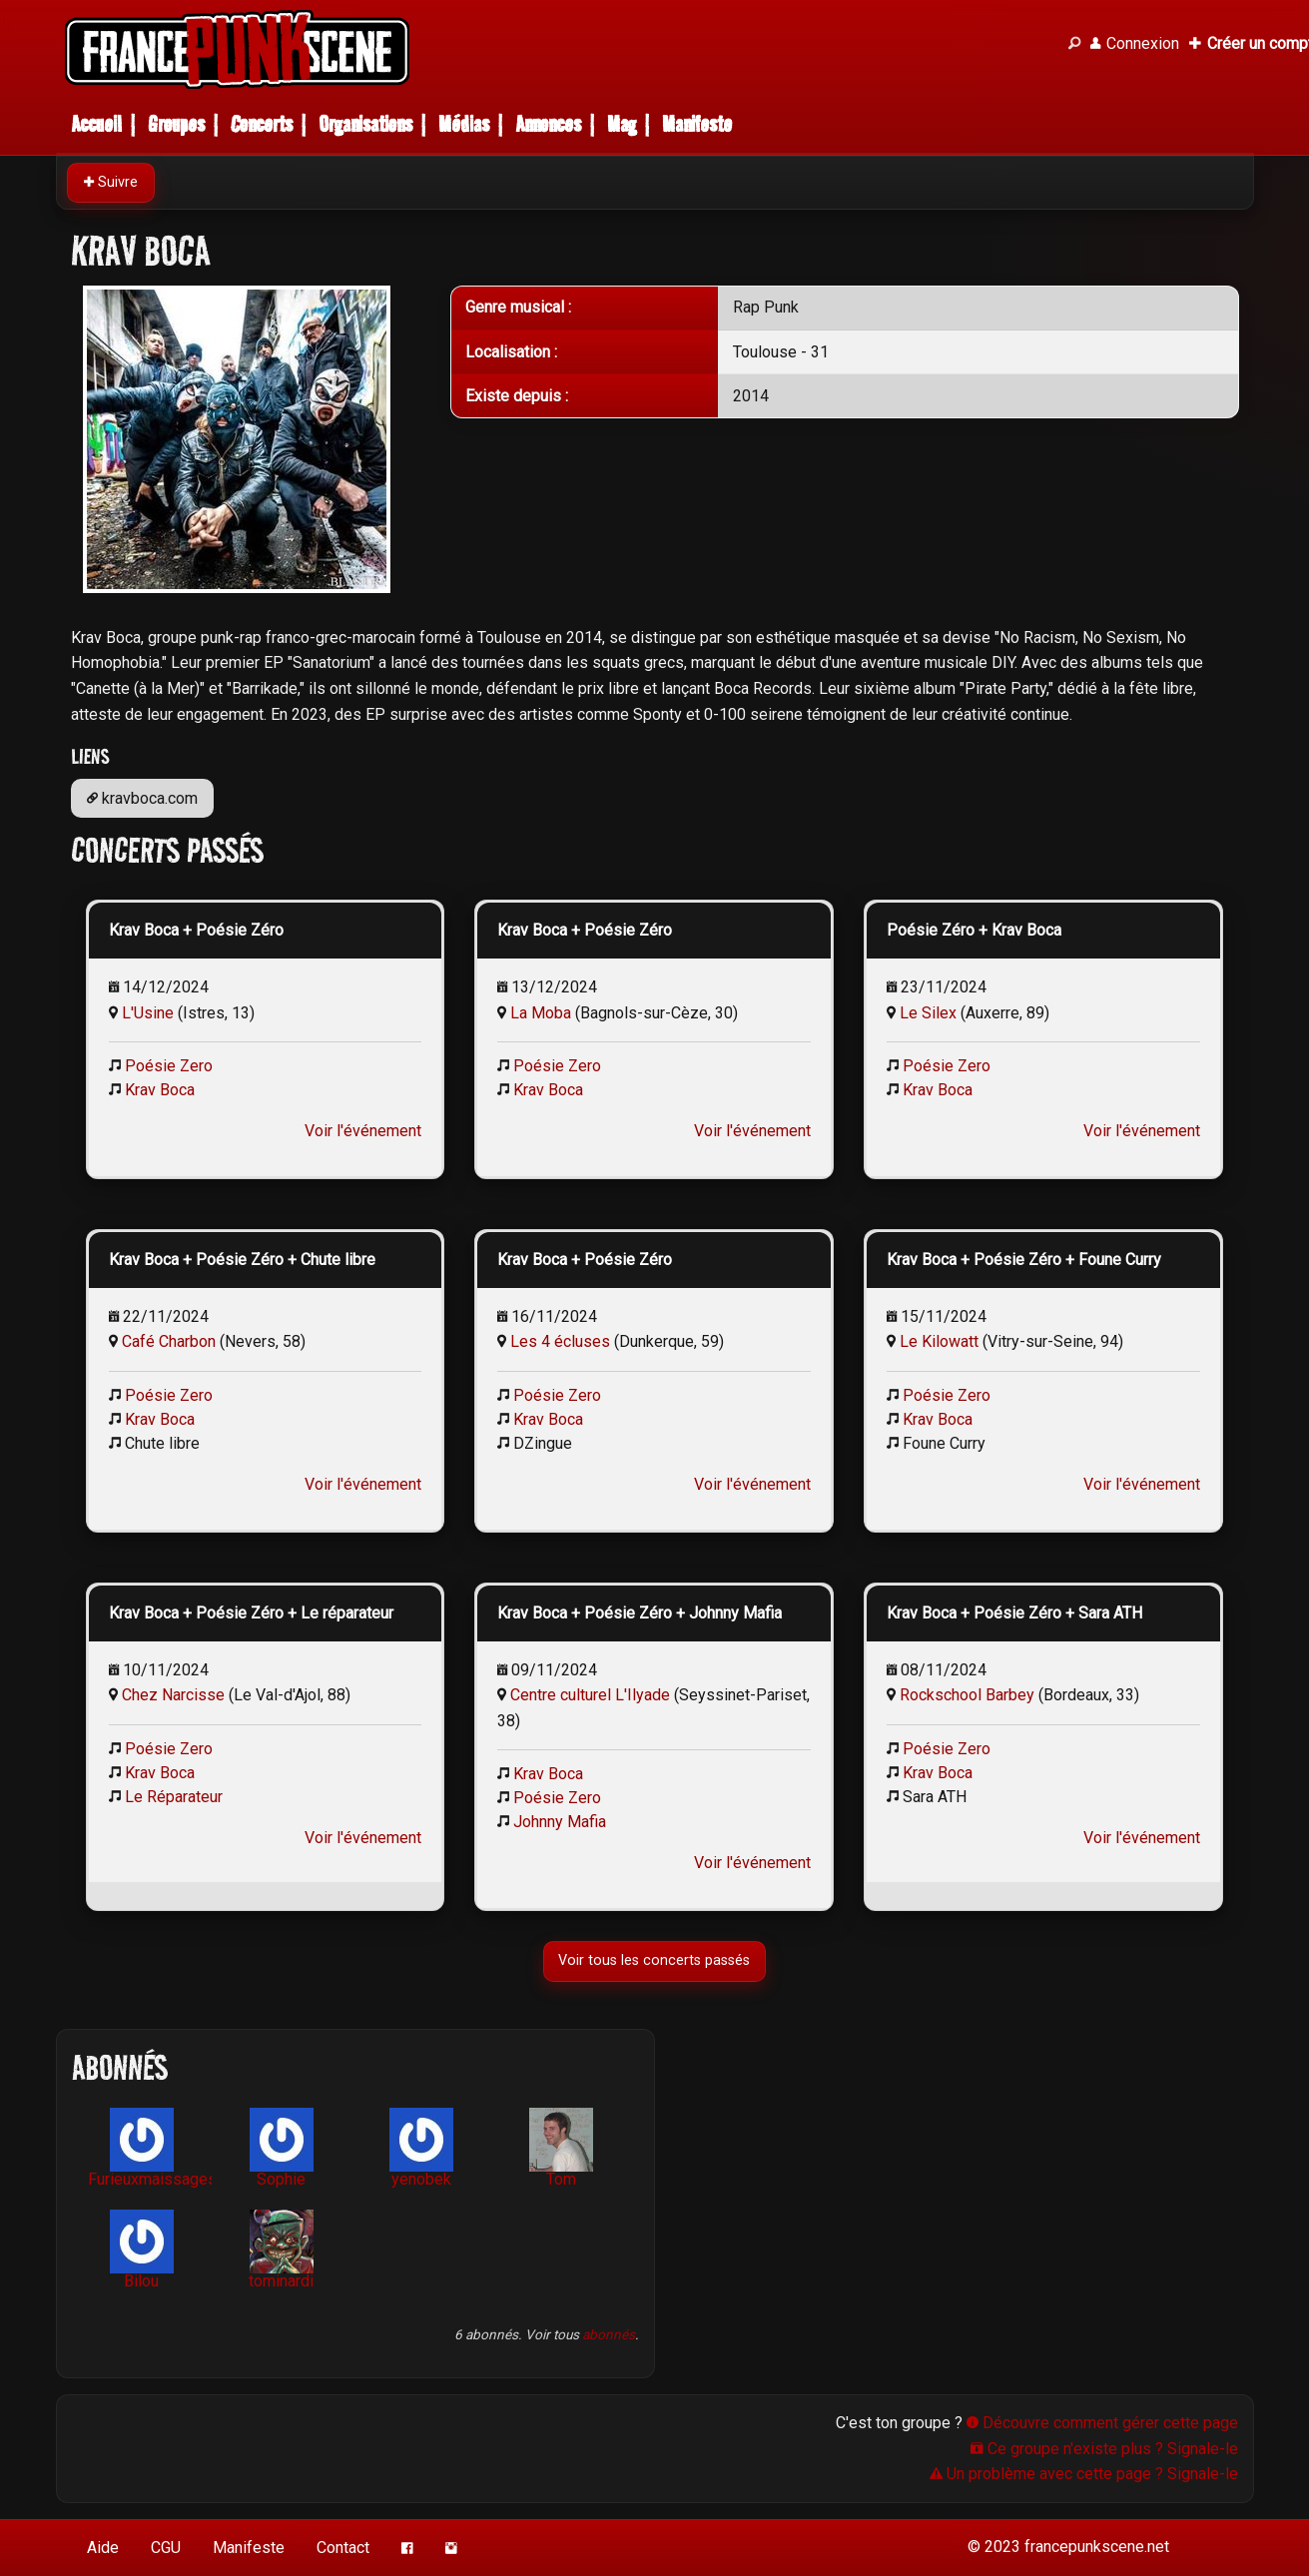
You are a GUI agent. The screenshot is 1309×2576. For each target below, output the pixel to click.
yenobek (421, 2148)
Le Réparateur (174, 1796)
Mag (621, 124)
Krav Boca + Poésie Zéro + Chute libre (242, 1259)
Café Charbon (169, 1341)
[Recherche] (1074, 44)
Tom (561, 2148)
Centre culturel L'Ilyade (590, 1694)
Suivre (111, 182)
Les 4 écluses (560, 1341)
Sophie (282, 2148)
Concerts (262, 124)
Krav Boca (160, 1089)
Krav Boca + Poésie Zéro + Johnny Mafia (639, 1613)
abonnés (608, 2334)
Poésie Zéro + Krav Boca (974, 930)
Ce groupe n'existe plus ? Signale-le (1104, 2448)
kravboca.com (142, 798)
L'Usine (148, 1012)
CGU (166, 2547)
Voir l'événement (363, 1130)
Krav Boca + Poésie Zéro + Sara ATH (1014, 1613)
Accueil (96, 124)
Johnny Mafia (559, 1821)
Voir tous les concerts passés (655, 1960)
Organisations (365, 124)
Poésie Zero (169, 1065)
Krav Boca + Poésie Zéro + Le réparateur (251, 1613)
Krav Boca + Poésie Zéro (196, 930)
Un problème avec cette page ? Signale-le (1084, 2473)
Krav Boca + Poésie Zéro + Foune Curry (1024, 1259)
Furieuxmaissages (150, 2148)
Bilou (142, 2250)
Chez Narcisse (173, 1694)
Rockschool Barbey (967, 1694)
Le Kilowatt (939, 1341)
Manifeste (697, 124)
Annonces (548, 124)
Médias (463, 124)
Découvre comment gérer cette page (1102, 2422)
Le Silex (928, 1012)
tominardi (281, 2250)
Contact (343, 2547)
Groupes (176, 124)
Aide (103, 2547)
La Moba (540, 1012)
